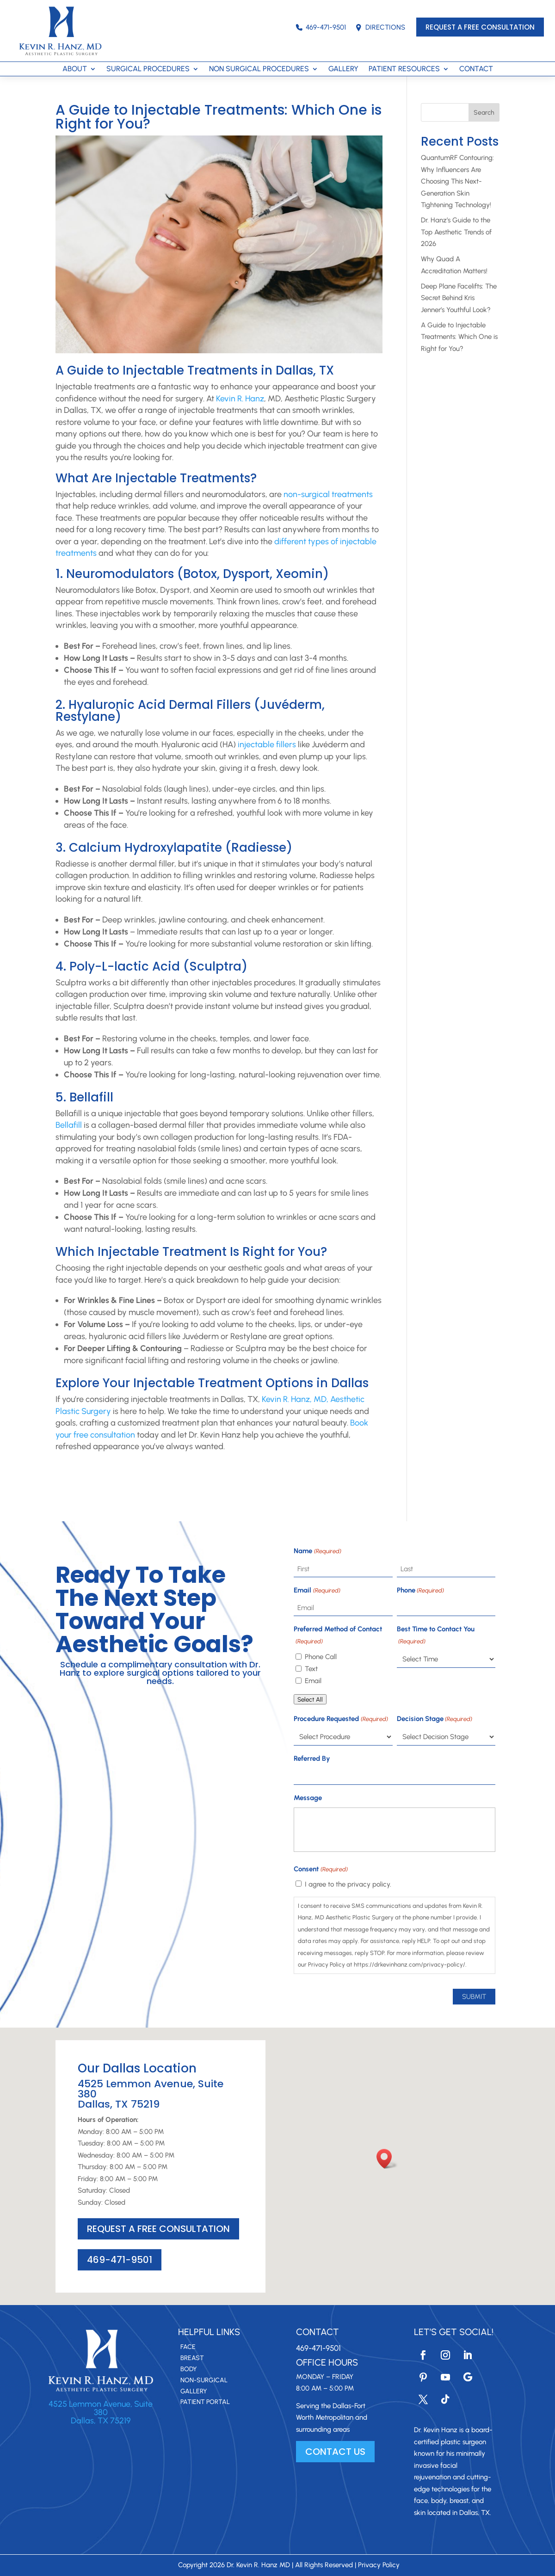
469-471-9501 (321, 27)
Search (484, 113)
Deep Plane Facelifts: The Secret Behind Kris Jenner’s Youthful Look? (459, 298)
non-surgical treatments (328, 494)
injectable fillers (267, 744)
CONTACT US (335, 2451)
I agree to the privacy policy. (348, 1884)
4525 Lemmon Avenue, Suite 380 (101, 2408)
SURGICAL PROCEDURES (148, 69)
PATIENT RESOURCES (404, 69)
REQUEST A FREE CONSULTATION (480, 27)
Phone (420, 1591)
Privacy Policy (379, 2565)
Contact (317, 2331)
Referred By (312, 1758)
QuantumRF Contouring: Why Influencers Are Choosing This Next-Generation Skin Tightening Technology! (457, 181)
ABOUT (74, 69)
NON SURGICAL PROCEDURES (259, 69)
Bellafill (69, 1125)
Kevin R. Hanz (240, 398)
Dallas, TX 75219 (101, 2421)
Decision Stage (434, 1719)
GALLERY (343, 69)
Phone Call (321, 1657)
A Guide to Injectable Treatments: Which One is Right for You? (459, 337)
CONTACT (476, 69)
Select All (310, 1699)
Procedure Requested (341, 1719)
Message (308, 1798)
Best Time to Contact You (436, 1636)
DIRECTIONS (380, 27)
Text (311, 1669)
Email (317, 1591)
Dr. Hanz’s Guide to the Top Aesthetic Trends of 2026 (456, 232)
